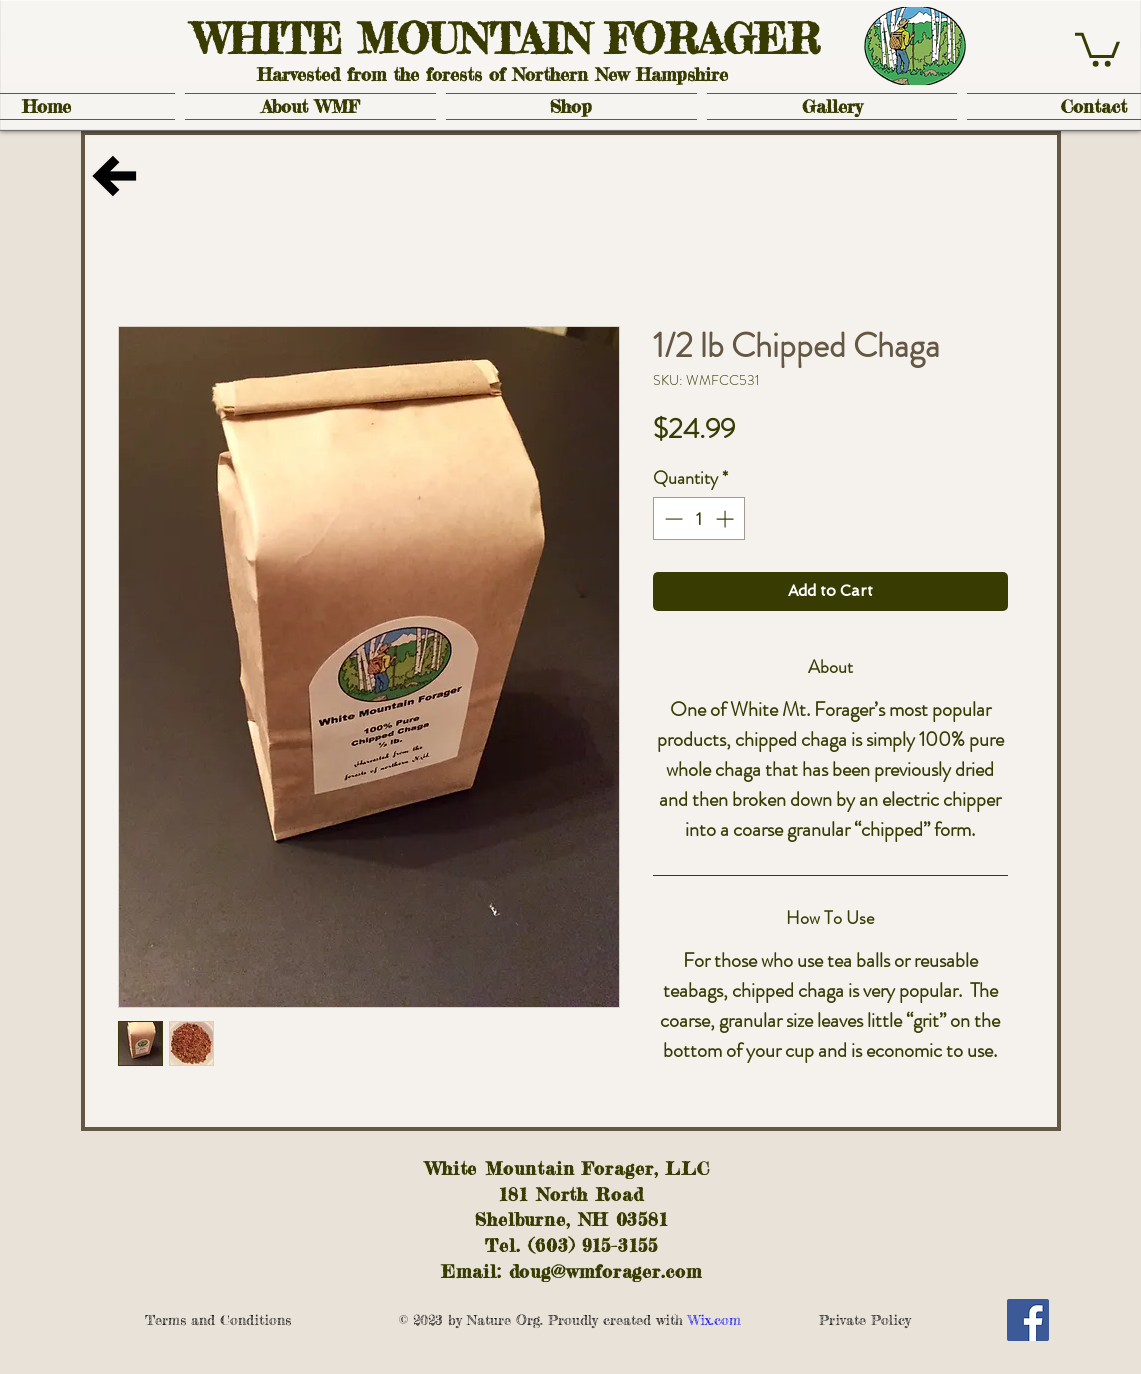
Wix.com (749, 1319)
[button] (1097, 48)
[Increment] (726, 518)
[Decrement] (671, 518)
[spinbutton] (699, 518)
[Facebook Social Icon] (1028, 1320)
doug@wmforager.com (605, 1271)
